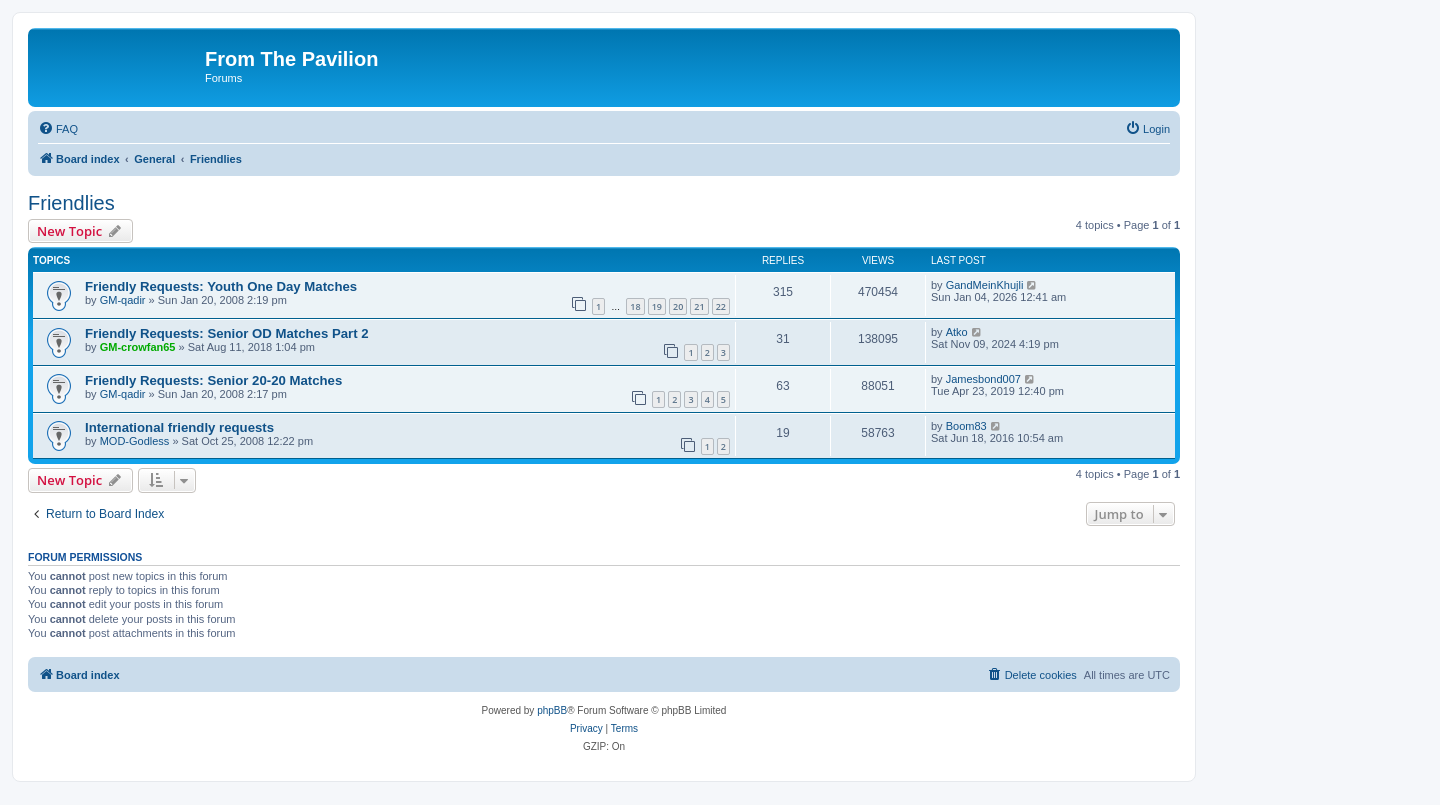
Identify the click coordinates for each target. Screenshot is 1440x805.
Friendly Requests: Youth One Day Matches (221, 286)
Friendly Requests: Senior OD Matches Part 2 (227, 333)
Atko (957, 332)
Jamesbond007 (983, 379)
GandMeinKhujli (985, 285)
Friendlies (71, 203)
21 (699, 306)
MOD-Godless (135, 441)
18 (635, 306)
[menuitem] (58, 129)
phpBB (552, 710)
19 (657, 306)
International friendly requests (179, 427)
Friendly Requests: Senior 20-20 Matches (213, 380)
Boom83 (966, 426)
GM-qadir (123, 300)
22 (721, 306)
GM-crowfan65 (138, 347)
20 (678, 306)
